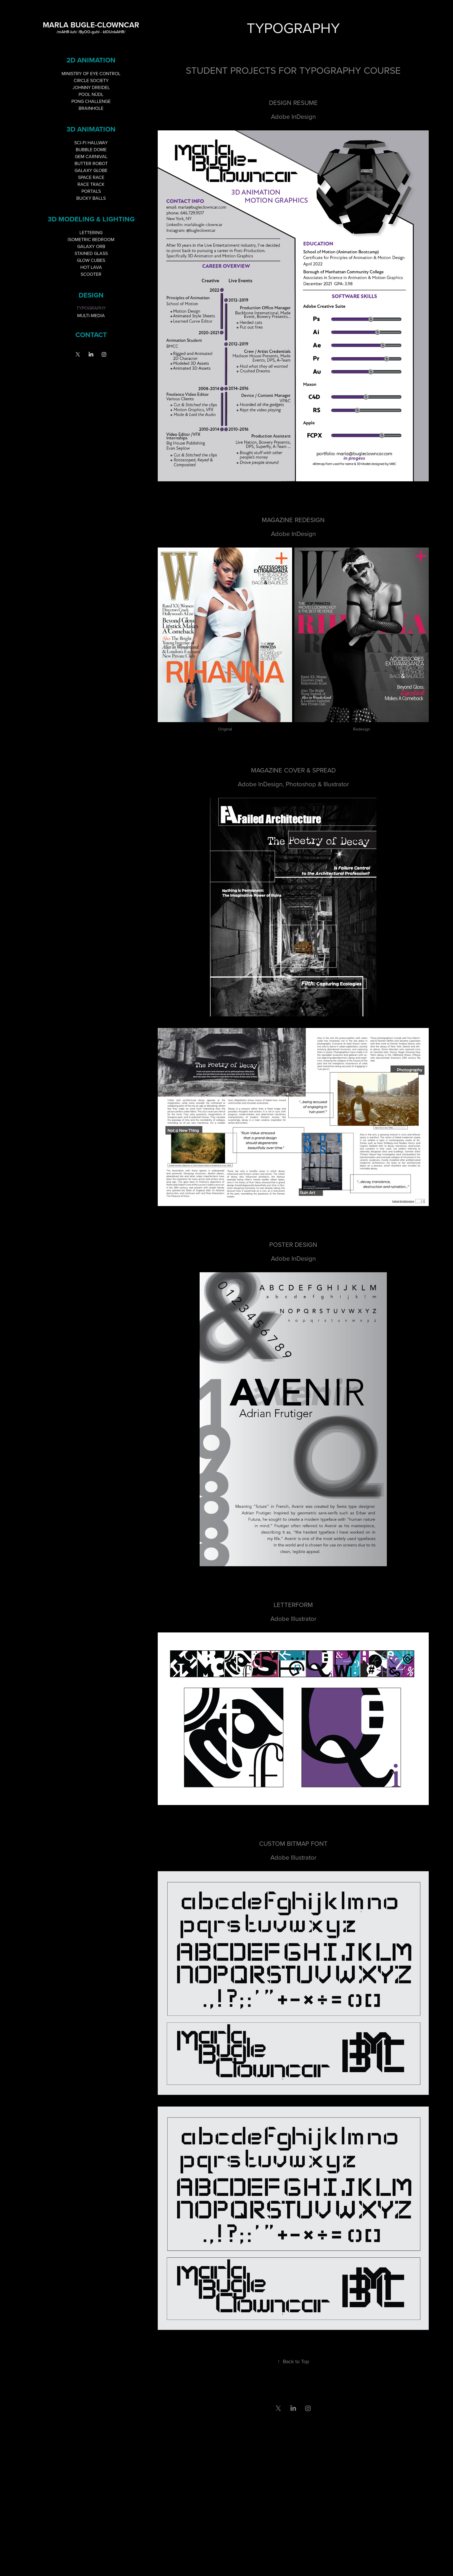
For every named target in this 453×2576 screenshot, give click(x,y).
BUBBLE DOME (91, 149)
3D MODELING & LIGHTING (91, 219)
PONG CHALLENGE (91, 101)
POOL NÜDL (91, 94)
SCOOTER (91, 274)
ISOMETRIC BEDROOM (91, 239)
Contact (91, 335)
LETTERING (91, 232)
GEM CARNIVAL (91, 156)
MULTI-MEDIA (91, 315)
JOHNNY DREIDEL (91, 87)
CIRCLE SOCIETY (91, 80)
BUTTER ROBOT (91, 163)
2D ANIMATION (91, 60)
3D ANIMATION (91, 129)
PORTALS (91, 191)
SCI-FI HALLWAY (91, 142)
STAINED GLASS (91, 253)
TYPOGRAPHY (91, 308)
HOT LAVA (91, 267)
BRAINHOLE (91, 108)
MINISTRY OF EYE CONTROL (91, 73)
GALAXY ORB (91, 246)
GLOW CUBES (91, 260)
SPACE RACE (91, 177)
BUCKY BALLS (91, 198)
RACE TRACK (91, 184)
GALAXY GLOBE (91, 170)
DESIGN (91, 295)
